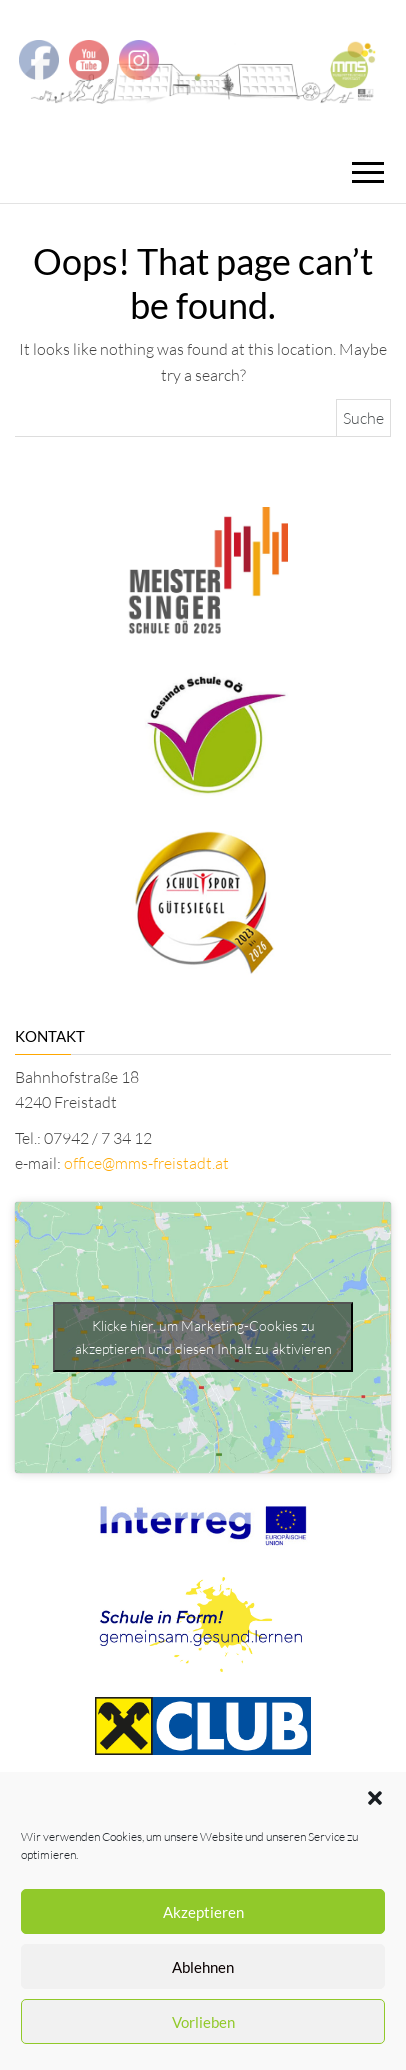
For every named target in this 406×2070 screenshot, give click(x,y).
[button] (375, 1798)
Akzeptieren (203, 1912)
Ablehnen (203, 1967)
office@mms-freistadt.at (146, 1163)
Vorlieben (203, 2022)
